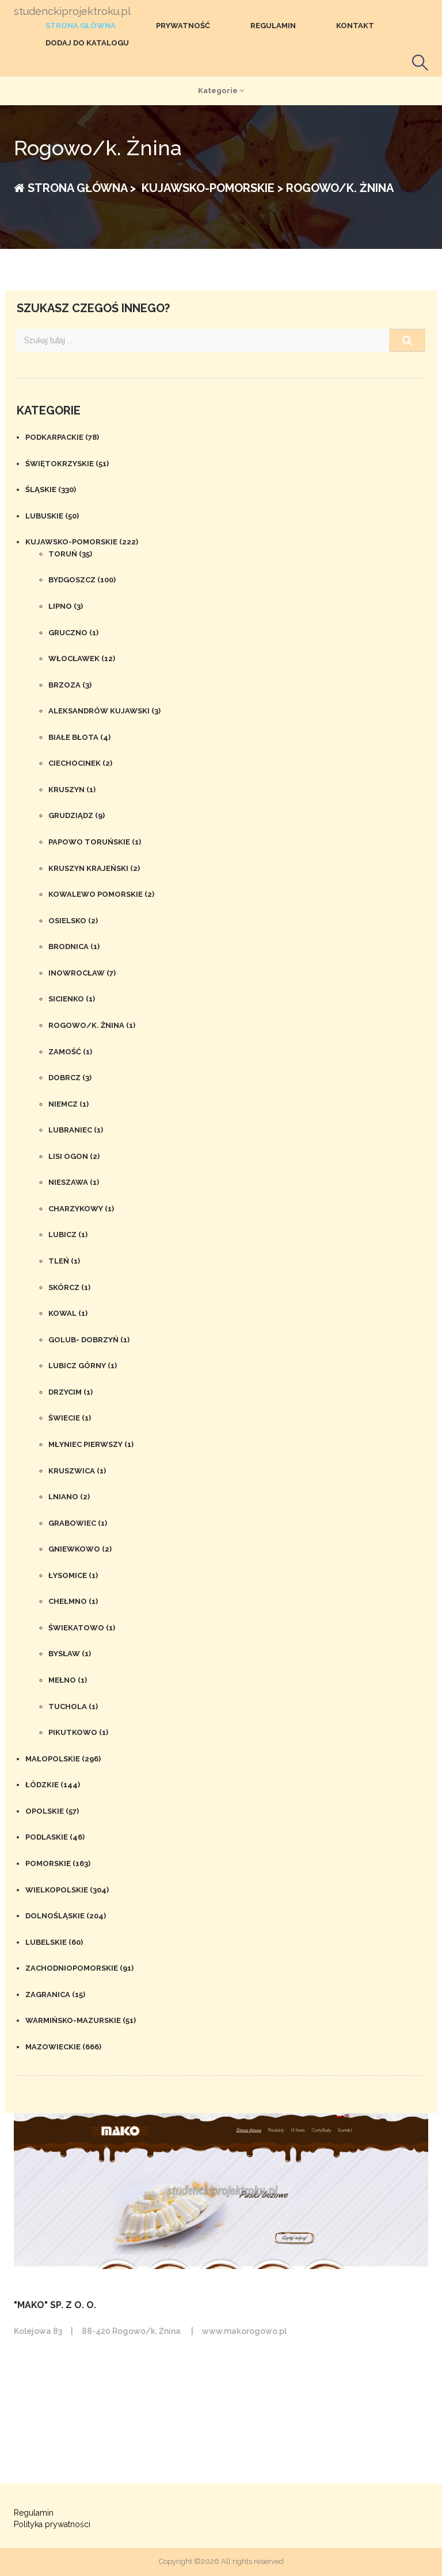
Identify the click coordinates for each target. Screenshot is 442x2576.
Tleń (64, 1261)
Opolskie (52, 1811)
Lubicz (67, 1234)
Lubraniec (75, 1130)
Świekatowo (81, 1627)
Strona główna (80, 25)
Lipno (65, 606)
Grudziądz (76, 815)
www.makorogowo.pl (244, 2331)
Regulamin (273, 25)
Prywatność (183, 25)
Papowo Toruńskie (94, 842)
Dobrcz (70, 1077)
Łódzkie (52, 1784)
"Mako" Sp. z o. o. (55, 2304)
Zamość (70, 1051)
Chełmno (73, 1601)
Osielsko (73, 920)
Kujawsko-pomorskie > (211, 188)
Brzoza (70, 685)
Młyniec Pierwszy (91, 1444)
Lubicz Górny (82, 1365)
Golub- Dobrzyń (88, 1339)
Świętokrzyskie (67, 463)
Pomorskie (57, 1863)
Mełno (67, 1680)
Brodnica (74, 946)
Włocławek (81, 658)
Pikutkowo (78, 1732)
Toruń (70, 554)
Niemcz (68, 1104)
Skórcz (69, 1287)
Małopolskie (63, 1759)
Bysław (69, 1653)
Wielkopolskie (67, 1890)
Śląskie (50, 489)
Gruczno (73, 632)
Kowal (67, 1313)
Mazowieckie (63, 2047)
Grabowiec (77, 1523)
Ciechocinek (80, 763)
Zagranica (55, 1994)
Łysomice (73, 1575)
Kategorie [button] (221, 90)
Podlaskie (55, 1837)
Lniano (69, 1496)
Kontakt (355, 25)
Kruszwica (77, 1470)
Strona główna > (75, 188)
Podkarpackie (62, 437)
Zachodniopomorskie (79, 1968)
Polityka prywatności (52, 2524)
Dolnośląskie (65, 1915)
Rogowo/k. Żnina (91, 1025)
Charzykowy (81, 1208)
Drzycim (70, 1392)
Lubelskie (54, 1942)
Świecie (69, 1418)
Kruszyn (72, 789)
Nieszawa (73, 1182)
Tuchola (73, 1706)
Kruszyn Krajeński (94, 868)
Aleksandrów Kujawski (104, 711)
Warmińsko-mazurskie (80, 2020)
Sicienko (71, 999)
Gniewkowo (80, 1549)
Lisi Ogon (74, 1156)
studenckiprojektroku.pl (72, 11)
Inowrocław (82, 973)
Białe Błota (79, 737)
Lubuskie (52, 516)
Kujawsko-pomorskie (81, 542)
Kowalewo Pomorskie (101, 894)
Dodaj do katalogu (87, 43)
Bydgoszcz (82, 579)
